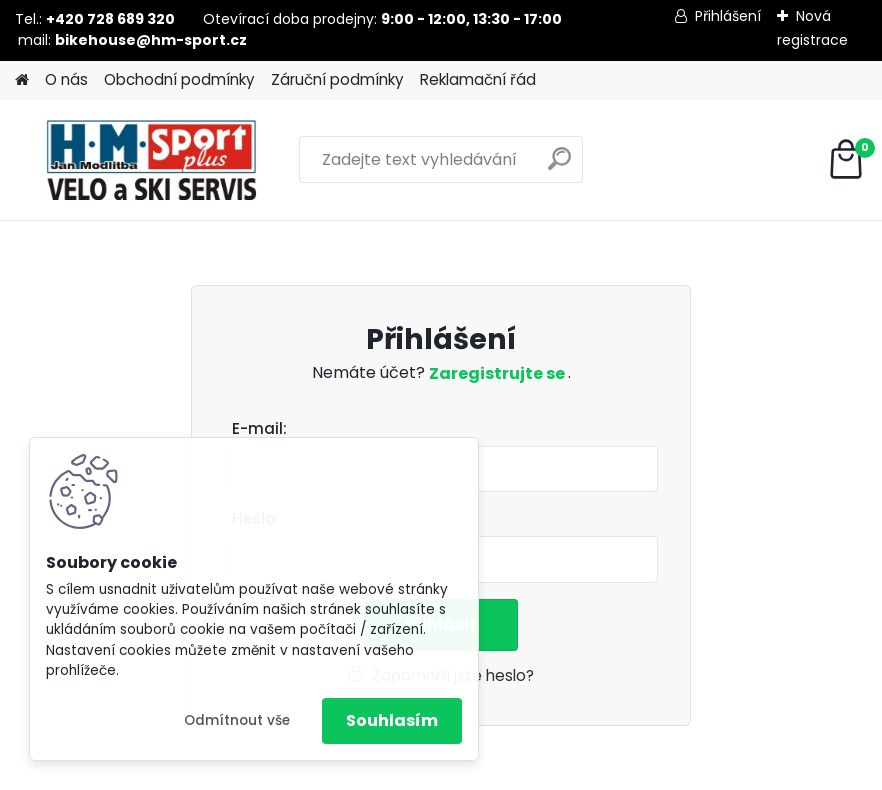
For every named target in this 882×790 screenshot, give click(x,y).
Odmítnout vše (237, 720)
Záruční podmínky (337, 79)
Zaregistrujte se (498, 373)
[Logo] (152, 160)
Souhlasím (392, 720)
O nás (66, 79)
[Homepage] (22, 80)
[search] (559, 166)
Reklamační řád (478, 79)
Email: (449, 429)
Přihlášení (728, 16)
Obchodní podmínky (179, 79)
